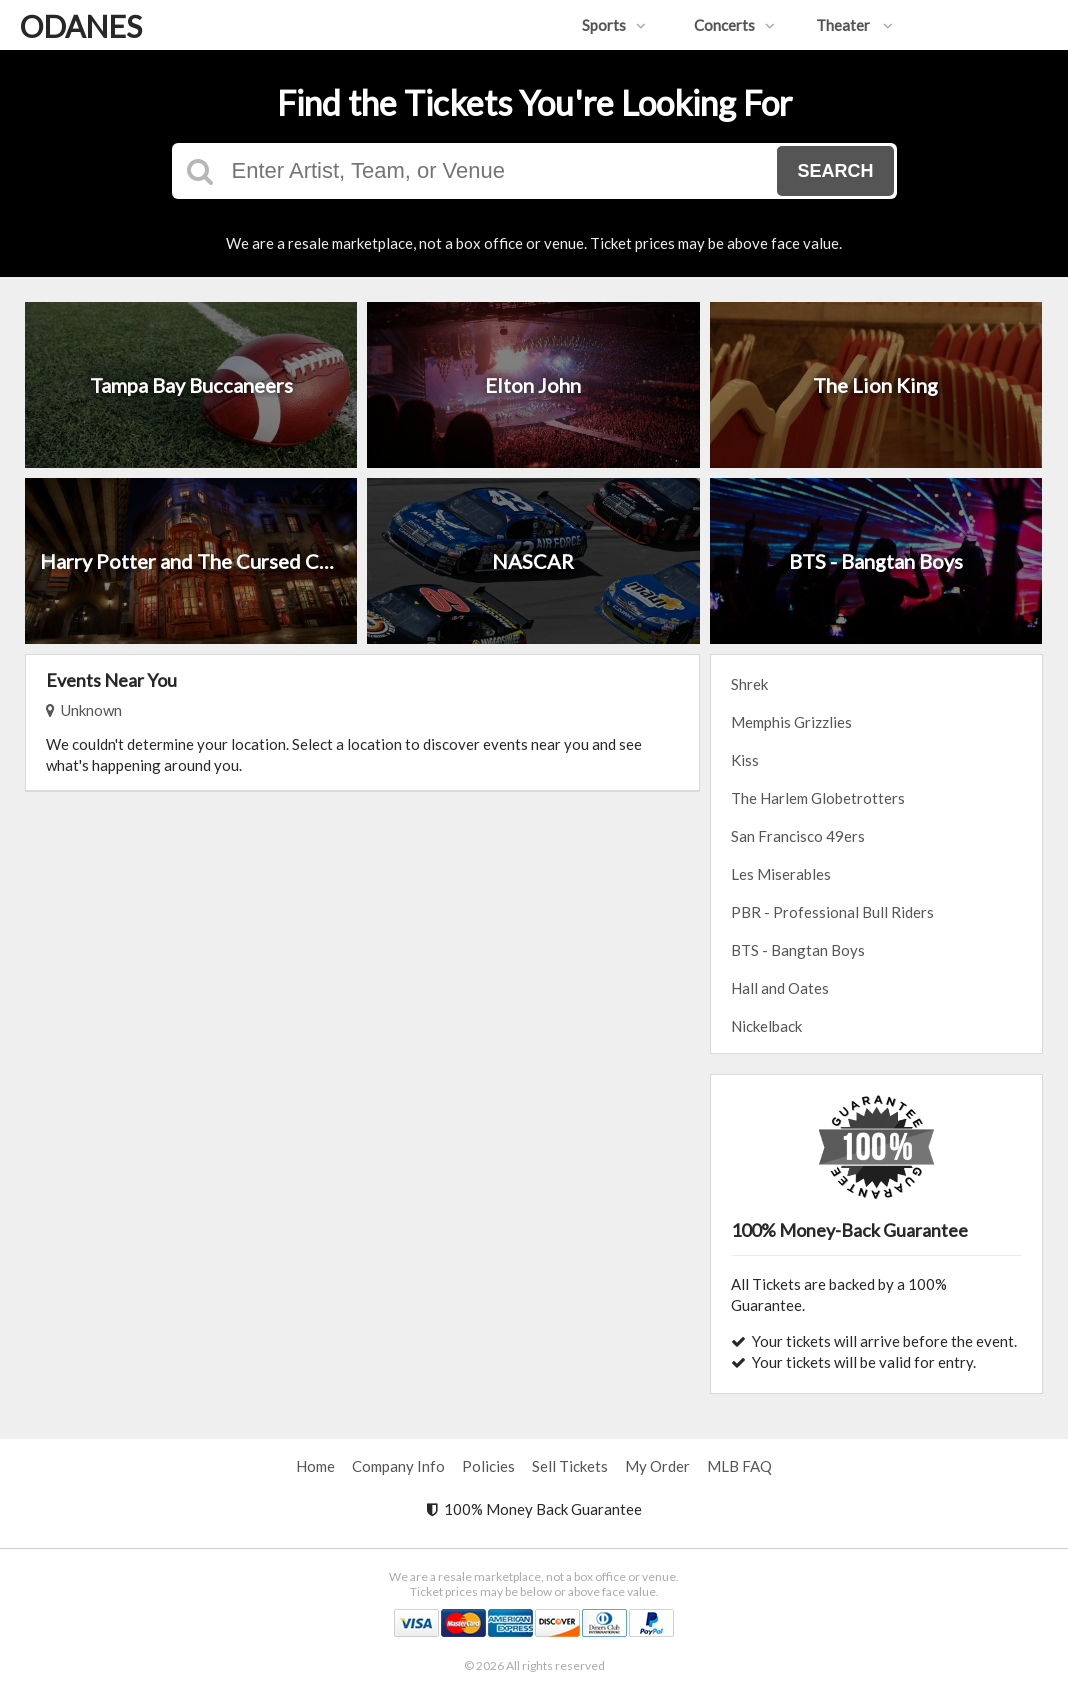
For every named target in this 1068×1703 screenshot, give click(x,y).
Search (835, 171)
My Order (657, 1466)
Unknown (84, 710)
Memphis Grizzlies (791, 722)
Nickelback (766, 1026)
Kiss (745, 760)
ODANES (81, 26)
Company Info (398, 1466)
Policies (488, 1466)
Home (315, 1466)
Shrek (749, 684)
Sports (614, 25)
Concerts (734, 25)
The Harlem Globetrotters (818, 798)
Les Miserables (781, 874)
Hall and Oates (780, 988)
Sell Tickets (570, 1466)
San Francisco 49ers (798, 836)
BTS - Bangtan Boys (798, 950)
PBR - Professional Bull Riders (832, 912)
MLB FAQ (739, 1466)
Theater (854, 25)
